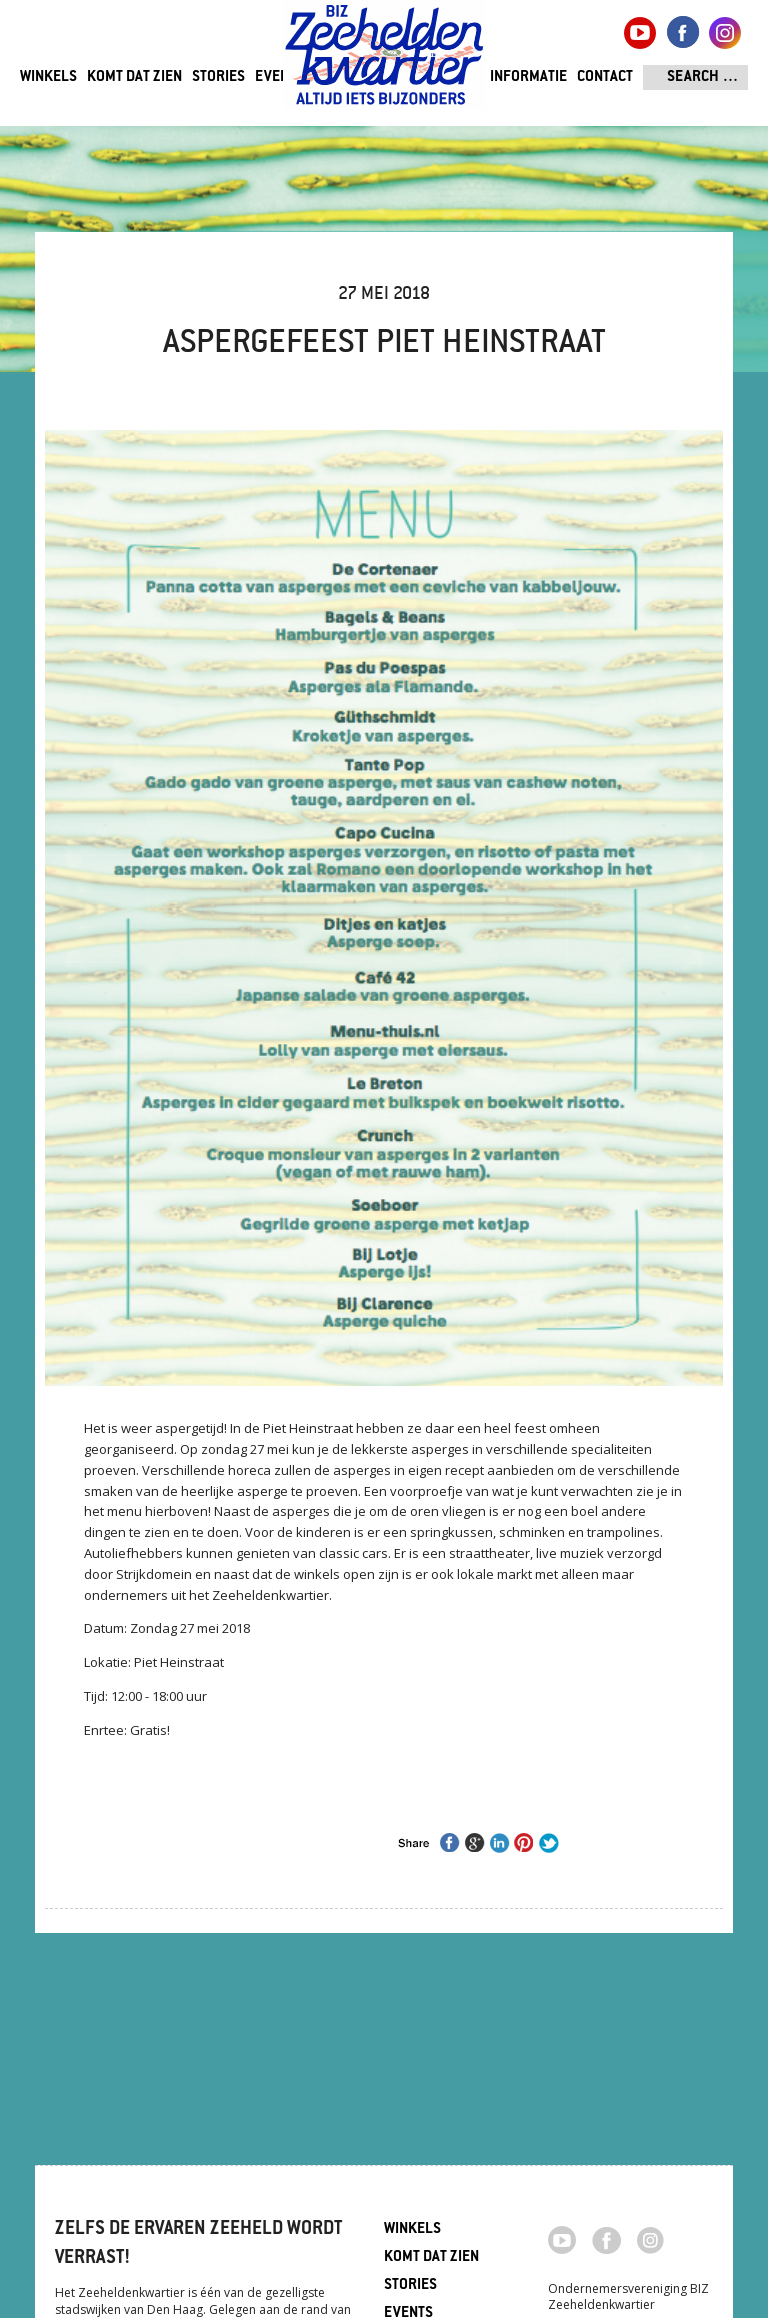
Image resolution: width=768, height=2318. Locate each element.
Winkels (48, 77)
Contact (605, 77)
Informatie (528, 77)
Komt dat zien (134, 77)
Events (279, 77)
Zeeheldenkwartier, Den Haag (384, 62)
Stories (218, 77)
